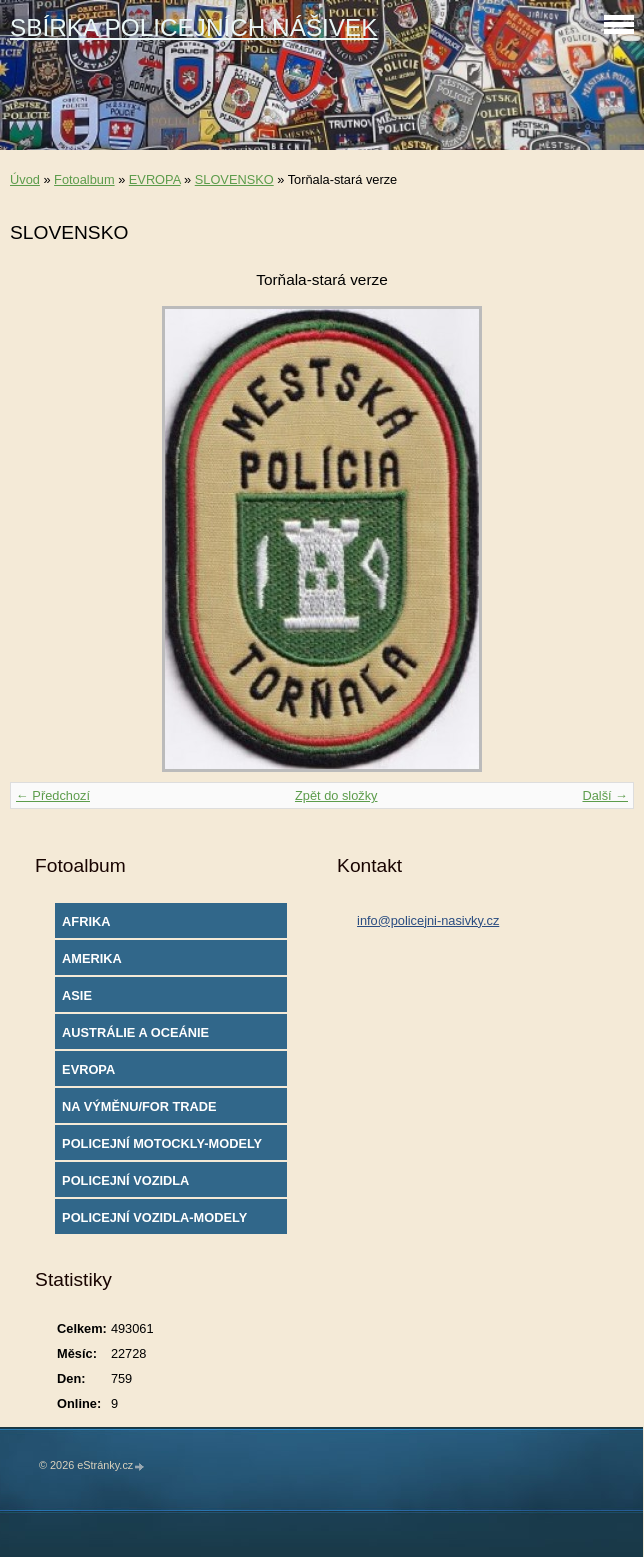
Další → (605, 795)
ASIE (77, 995)
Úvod (25, 179)
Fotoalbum (84, 179)
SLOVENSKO (234, 179)
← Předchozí (53, 795)
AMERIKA (92, 958)
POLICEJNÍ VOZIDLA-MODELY (154, 1217)
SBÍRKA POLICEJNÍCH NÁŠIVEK (194, 27)
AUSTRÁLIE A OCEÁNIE (135, 1032)
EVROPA (155, 179)
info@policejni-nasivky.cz (428, 920)
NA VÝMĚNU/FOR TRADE (139, 1106)
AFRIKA (86, 921)
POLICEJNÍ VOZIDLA (125, 1180)
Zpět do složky (336, 795)
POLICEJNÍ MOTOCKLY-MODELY (162, 1143)
